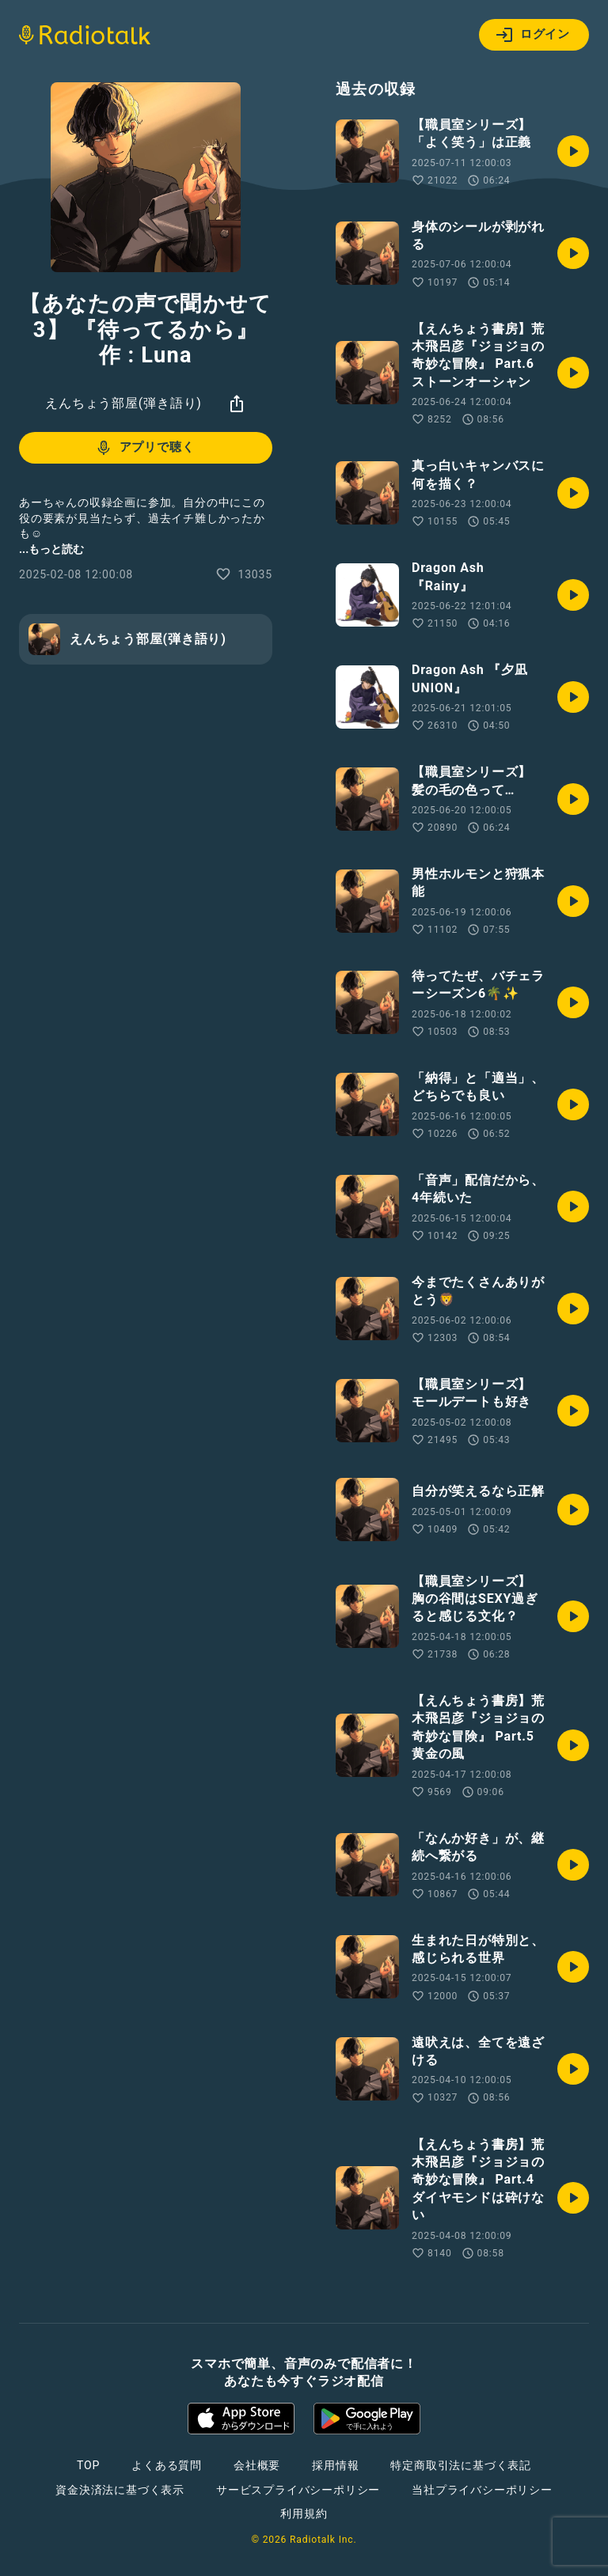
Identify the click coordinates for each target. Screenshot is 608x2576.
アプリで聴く (144, 447)
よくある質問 (166, 2465)
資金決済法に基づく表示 (119, 2489)
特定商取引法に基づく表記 (460, 2465)
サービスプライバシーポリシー (298, 2489)
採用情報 (335, 2465)
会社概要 (257, 2465)
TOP (88, 2465)
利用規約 (303, 2513)
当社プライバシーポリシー (482, 2489)
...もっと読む (51, 549)
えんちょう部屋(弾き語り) (123, 403)
